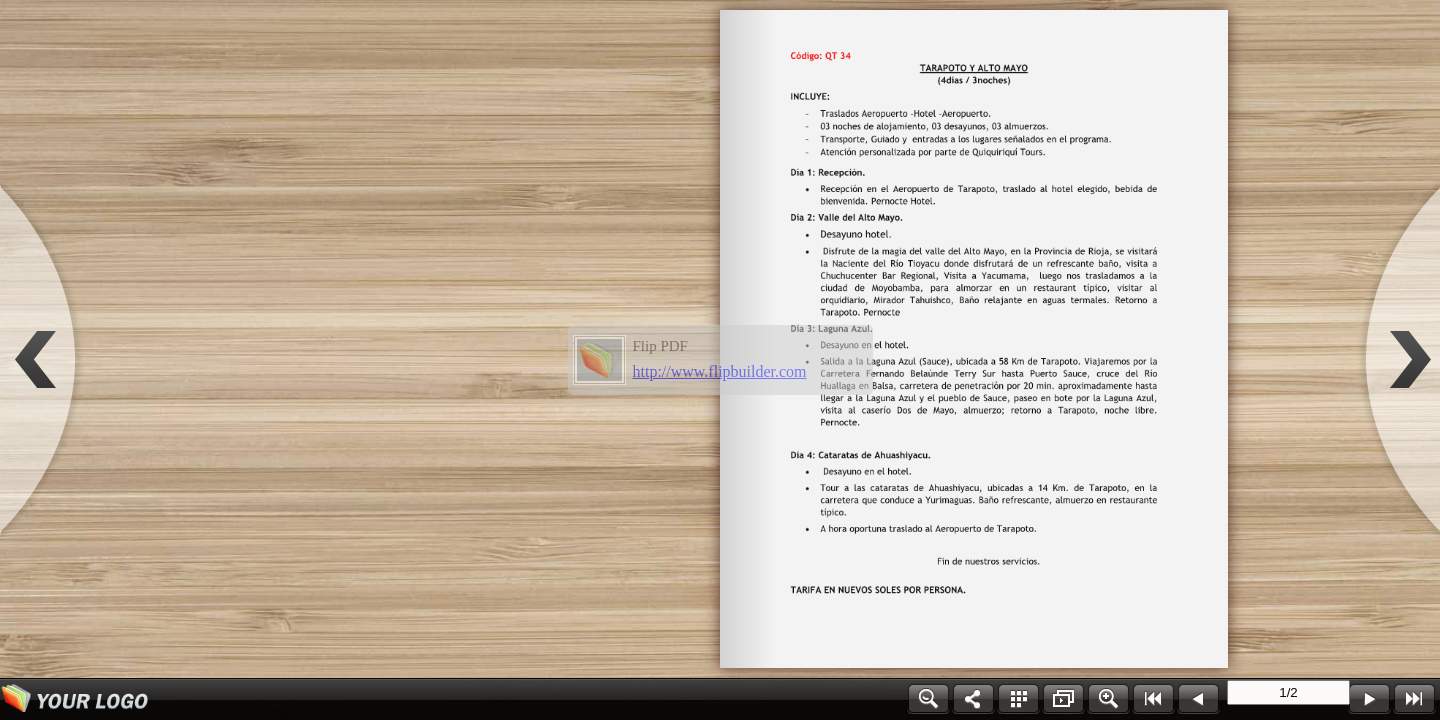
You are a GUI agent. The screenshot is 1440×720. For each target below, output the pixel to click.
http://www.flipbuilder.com (720, 371)
